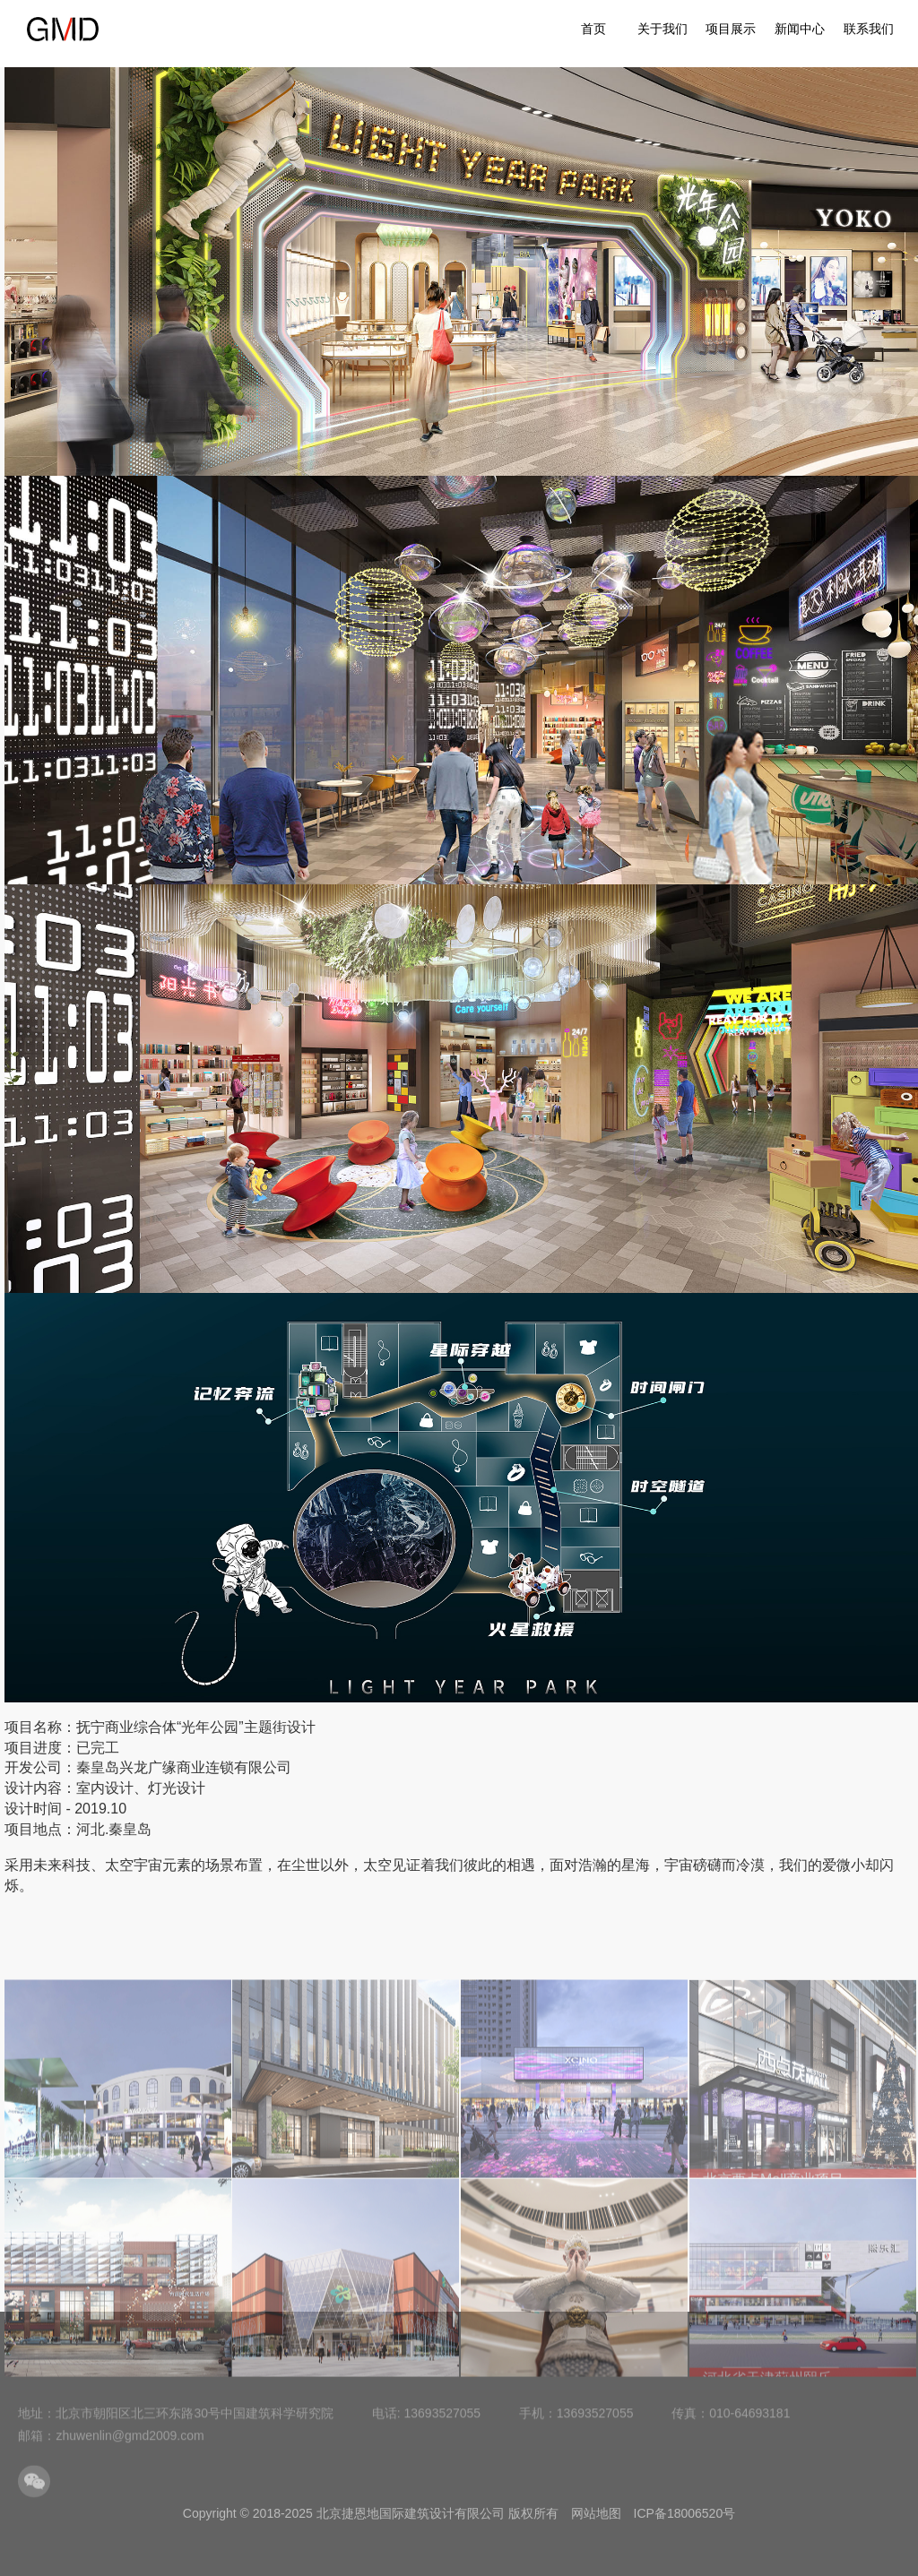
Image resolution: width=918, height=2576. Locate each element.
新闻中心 (800, 29)
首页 (593, 29)
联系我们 (869, 29)
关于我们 (662, 29)
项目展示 (731, 29)
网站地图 (596, 2513)
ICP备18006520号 (685, 2513)
